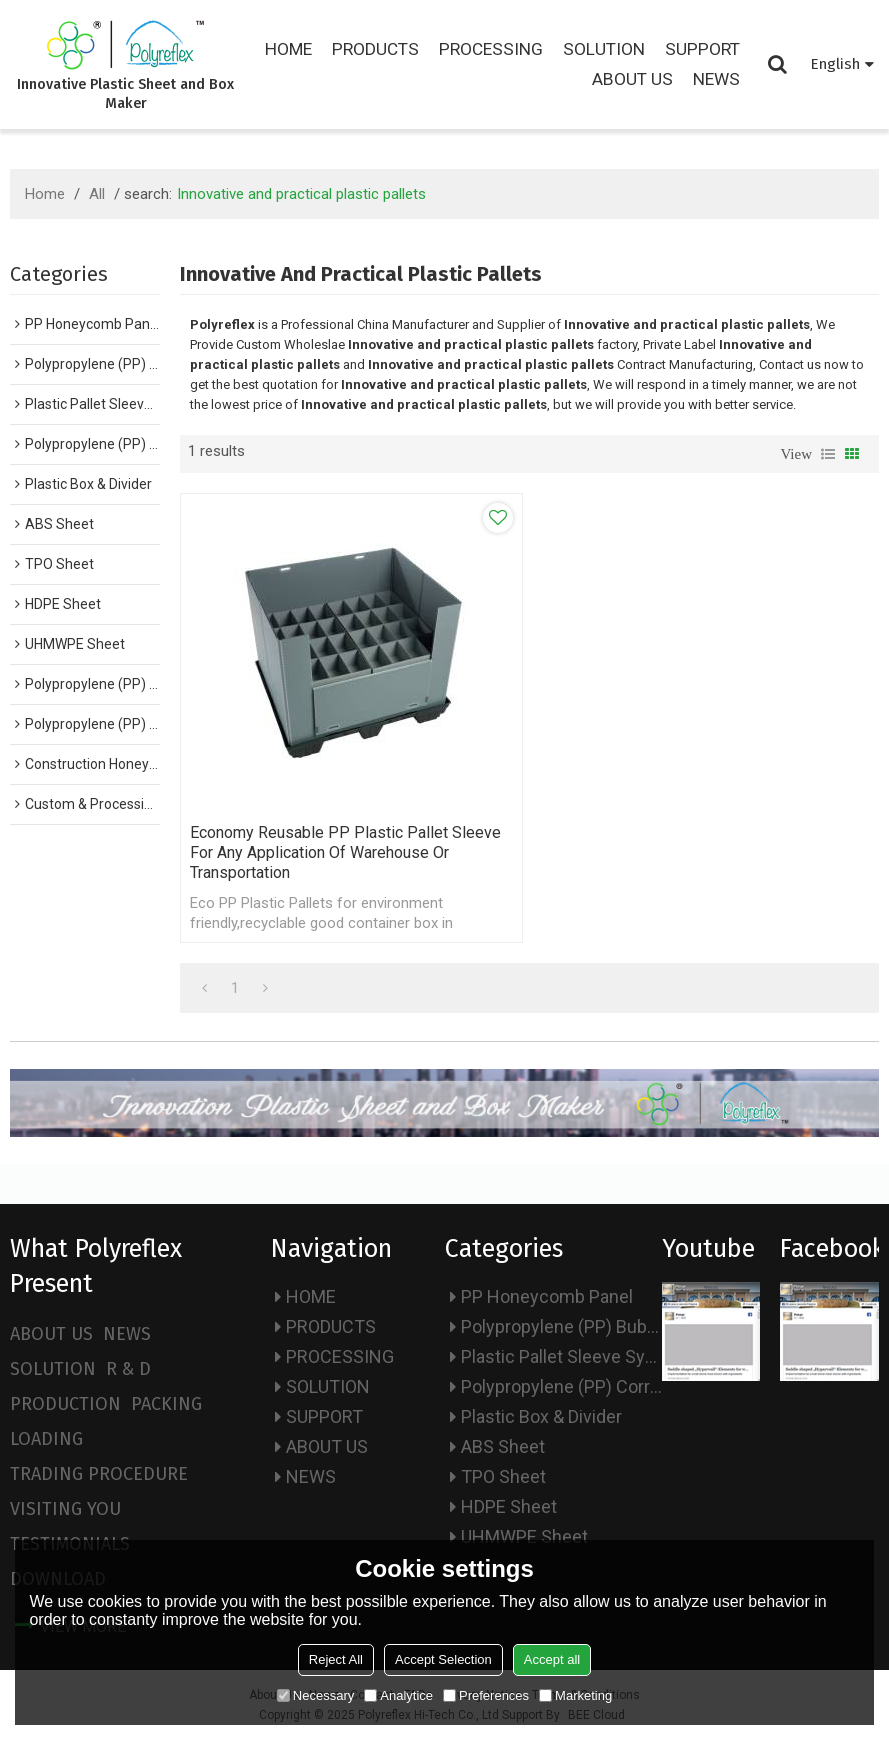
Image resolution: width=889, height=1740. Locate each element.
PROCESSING (491, 49)
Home (45, 194)
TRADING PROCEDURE (99, 1474)
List (828, 454)
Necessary (315, 1695)
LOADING (46, 1439)
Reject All (336, 1659)
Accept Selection (443, 1659)
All (97, 194)
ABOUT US (632, 79)
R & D (128, 1369)
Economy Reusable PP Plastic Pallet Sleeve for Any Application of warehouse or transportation (345, 852)
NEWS (716, 79)
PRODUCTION (65, 1404)
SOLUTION (604, 49)
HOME (288, 49)
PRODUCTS (375, 49)
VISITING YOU (65, 1509)
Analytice (398, 1695)
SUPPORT (702, 49)
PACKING (166, 1404)
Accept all (552, 1659)
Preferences (486, 1695)
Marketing (575, 1695)
